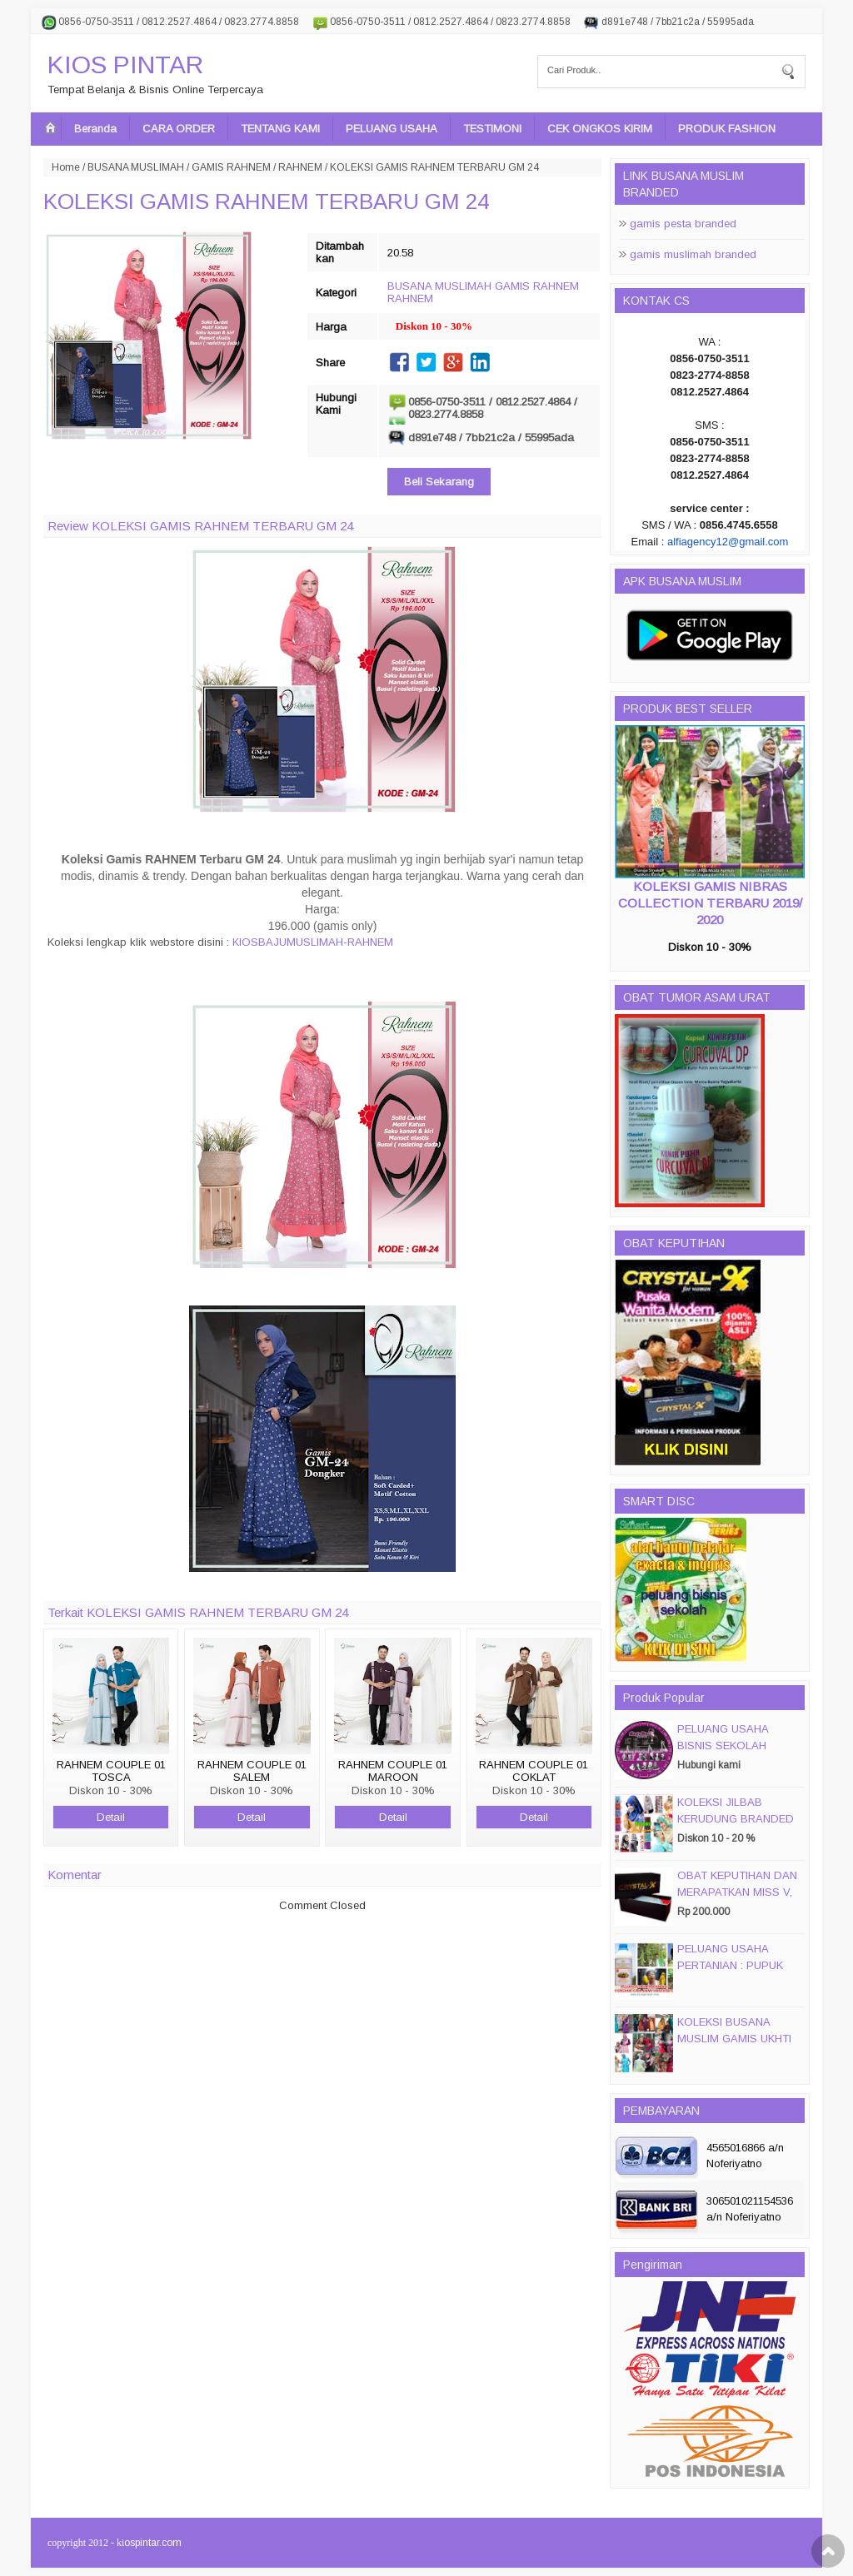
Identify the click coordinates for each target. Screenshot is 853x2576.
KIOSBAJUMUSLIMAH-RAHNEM (312, 942)
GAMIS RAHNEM (231, 167)
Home (66, 167)
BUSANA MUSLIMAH (135, 167)
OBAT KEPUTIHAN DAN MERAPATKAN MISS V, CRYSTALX (737, 1892)
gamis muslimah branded (693, 254)
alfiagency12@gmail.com (727, 541)
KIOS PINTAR (125, 64)
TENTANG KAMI (280, 128)
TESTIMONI (492, 128)
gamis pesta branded (683, 223)
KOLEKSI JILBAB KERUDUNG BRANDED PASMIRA (735, 1819)
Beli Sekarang (439, 481)
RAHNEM (300, 167)
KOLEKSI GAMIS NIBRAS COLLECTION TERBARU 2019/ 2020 (710, 903)
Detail (111, 1817)
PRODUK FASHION (727, 128)
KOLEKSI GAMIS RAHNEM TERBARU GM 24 (266, 201)
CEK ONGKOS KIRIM (599, 128)
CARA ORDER (178, 128)
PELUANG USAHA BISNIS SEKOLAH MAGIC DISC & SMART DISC (736, 1754)
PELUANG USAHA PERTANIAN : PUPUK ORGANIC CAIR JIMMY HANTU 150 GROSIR (736, 1973)
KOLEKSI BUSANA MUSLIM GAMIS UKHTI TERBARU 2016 (734, 2038)
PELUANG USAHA (391, 128)
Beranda (95, 128)
